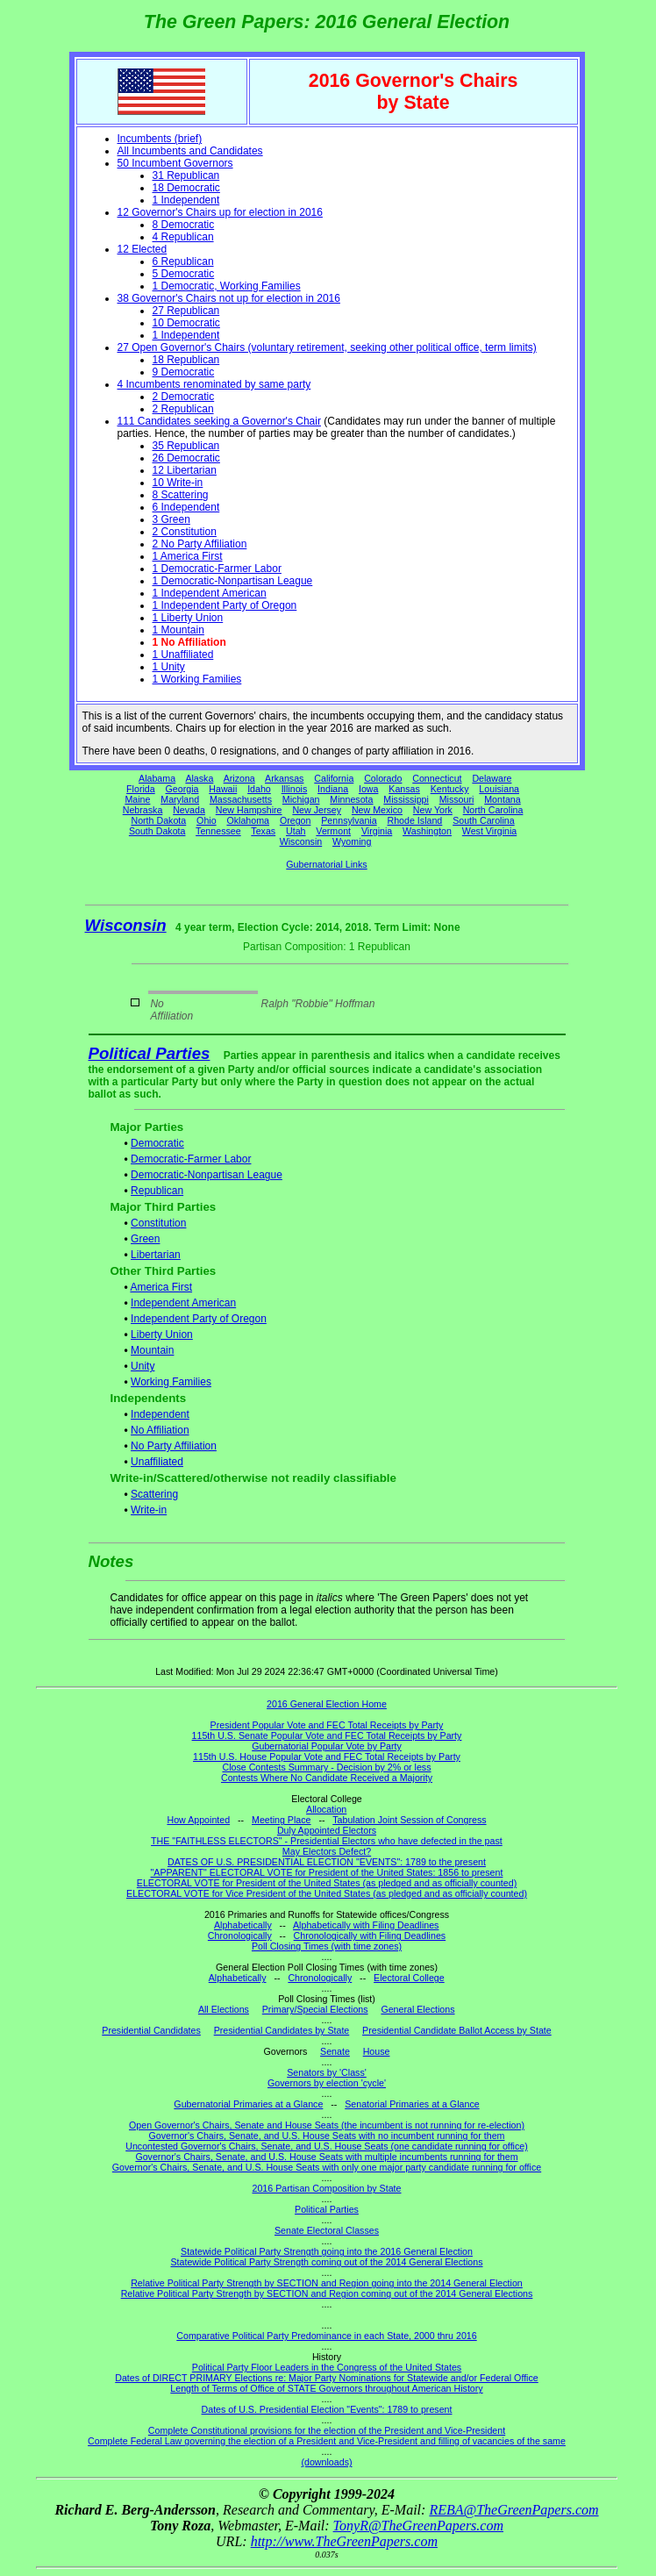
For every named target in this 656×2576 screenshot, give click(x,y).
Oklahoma (247, 820)
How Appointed (198, 1819)
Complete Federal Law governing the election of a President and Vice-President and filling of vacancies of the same (327, 2441)
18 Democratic (186, 188)
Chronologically (240, 1935)
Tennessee (218, 831)
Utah (296, 831)
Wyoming (351, 841)
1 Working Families (197, 679)
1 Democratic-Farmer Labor (217, 568)
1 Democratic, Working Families (227, 286)
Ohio (206, 820)
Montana (502, 799)
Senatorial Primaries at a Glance (412, 2104)
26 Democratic (186, 458)
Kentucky (450, 789)
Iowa (369, 789)
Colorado (383, 778)
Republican (157, 1190)
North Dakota (158, 820)
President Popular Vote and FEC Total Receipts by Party (327, 1725)
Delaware (491, 778)
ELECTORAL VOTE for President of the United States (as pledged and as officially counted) (327, 1883)
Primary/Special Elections (315, 2009)
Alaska (199, 778)
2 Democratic (184, 396)
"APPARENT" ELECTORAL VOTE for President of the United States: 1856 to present (327, 1872)
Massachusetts (241, 799)
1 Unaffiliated (183, 654)
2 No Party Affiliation (200, 544)
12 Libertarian (185, 470)
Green (145, 1239)
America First (161, 1287)
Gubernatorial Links (326, 864)
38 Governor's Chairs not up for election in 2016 (229, 298)
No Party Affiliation (174, 1446)
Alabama (157, 778)
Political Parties (149, 1053)
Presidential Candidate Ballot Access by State (457, 2030)
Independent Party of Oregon (199, 1319)
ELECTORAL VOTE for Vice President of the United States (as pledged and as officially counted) (326, 1893)
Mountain (152, 1350)
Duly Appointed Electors (326, 1830)
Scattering (154, 1494)
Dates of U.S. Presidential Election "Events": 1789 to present (327, 2409)
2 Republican (183, 409)
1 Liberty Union (188, 618)
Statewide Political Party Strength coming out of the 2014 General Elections (326, 2262)
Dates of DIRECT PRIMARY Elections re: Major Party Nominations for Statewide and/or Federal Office (326, 2377)
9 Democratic (184, 372)
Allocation (326, 1809)
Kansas (404, 789)
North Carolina (493, 810)
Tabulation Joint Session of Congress (409, 1819)
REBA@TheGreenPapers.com (513, 2509)
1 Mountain (178, 630)
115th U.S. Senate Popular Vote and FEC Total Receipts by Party (327, 1735)
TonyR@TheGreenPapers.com (418, 2525)
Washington (427, 831)
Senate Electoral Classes (327, 2230)
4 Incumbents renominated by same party (214, 384)
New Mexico (377, 810)
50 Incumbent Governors (175, 163)
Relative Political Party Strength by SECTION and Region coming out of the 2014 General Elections (327, 2293)
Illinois (295, 789)
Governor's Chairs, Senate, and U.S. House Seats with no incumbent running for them (327, 2135)
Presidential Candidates (151, 2030)
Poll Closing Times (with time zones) (327, 1946)
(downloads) (326, 2462)
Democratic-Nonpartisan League (206, 1175)
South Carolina (484, 820)
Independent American (183, 1303)
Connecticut (436, 778)
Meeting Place (281, 1819)
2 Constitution (185, 532)
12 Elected (143, 249)
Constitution (158, 1223)
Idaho (259, 789)
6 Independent (186, 507)
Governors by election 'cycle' (326, 2083)
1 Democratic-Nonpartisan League (233, 581)
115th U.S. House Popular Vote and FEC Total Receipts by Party (326, 1756)
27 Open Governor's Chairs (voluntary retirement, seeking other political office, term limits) (327, 347)
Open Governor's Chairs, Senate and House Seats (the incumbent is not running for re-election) (326, 2125)
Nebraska (143, 810)
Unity (142, 1366)
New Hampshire (249, 810)
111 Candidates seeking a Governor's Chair (219, 421)
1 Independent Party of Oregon (225, 605)
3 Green (171, 519)
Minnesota (351, 799)
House (376, 2051)
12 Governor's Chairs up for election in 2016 (220, 212)
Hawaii (223, 789)
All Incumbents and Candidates (190, 151)
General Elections (417, 2009)
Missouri (456, 799)
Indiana (332, 789)
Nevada (189, 810)
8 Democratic (184, 224)
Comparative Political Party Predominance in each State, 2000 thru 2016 (326, 2335)
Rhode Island (415, 820)
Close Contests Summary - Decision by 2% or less (326, 1767)
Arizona (239, 778)
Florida (140, 789)
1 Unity (169, 667)
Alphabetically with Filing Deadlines (366, 1925)
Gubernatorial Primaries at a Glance (248, 2104)
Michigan (301, 799)
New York (433, 810)
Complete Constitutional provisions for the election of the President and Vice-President (326, 2430)
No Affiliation (160, 1430)
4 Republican (183, 237)
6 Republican (183, 261)
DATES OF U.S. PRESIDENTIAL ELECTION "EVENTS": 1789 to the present (327, 1862)
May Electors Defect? (326, 1851)
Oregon (295, 820)
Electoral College (409, 1977)
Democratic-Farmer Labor (191, 1159)
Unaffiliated (157, 1462)
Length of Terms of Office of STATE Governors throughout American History (326, 2388)
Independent (160, 1414)
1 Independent (186, 200)
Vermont (333, 831)
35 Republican (186, 446)
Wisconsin (301, 841)
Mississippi (406, 799)
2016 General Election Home (327, 1704)
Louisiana (499, 789)
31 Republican (186, 175)
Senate (335, 2051)
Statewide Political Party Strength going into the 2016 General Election (327, 2251)
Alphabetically (243, 1925)
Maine (137, 799)
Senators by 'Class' (327, 2072)
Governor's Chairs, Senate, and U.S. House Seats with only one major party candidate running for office (326, 2167)
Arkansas (284, 778)
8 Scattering (181, 495)
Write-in (149, 1510)
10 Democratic (186, 323)
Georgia (182, 789)
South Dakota (157, 831)
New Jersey (316, 810)
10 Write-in (178, 482)
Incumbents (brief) (160, 138)
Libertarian (156, 1255)
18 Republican (186, 360)
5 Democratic (184, 274)
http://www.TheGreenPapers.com (344, 2541)
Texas (263, 831)
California (333, 778)
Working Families (171, 1382)
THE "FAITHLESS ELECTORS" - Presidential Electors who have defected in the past (327, 1840)
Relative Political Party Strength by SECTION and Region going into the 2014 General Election (327, 2283)
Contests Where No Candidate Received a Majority (326, 1777)
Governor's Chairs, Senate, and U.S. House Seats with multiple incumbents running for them (326, 2156)
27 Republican (186, 310)
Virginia (376, 831)
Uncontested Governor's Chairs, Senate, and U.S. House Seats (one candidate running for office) (326, 2146)
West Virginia (489, 831)
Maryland (179, 799)
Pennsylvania (348, 820)
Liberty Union (162, 1334)
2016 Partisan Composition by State (326, 2188)
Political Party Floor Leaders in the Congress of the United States (326, 2367)
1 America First (188, 556)
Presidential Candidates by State (282, 2030)
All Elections (223, 2009)
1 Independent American (210, 593)
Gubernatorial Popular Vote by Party (327, 1746)
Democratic (157, 1143)
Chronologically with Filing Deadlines (370, 1935)
